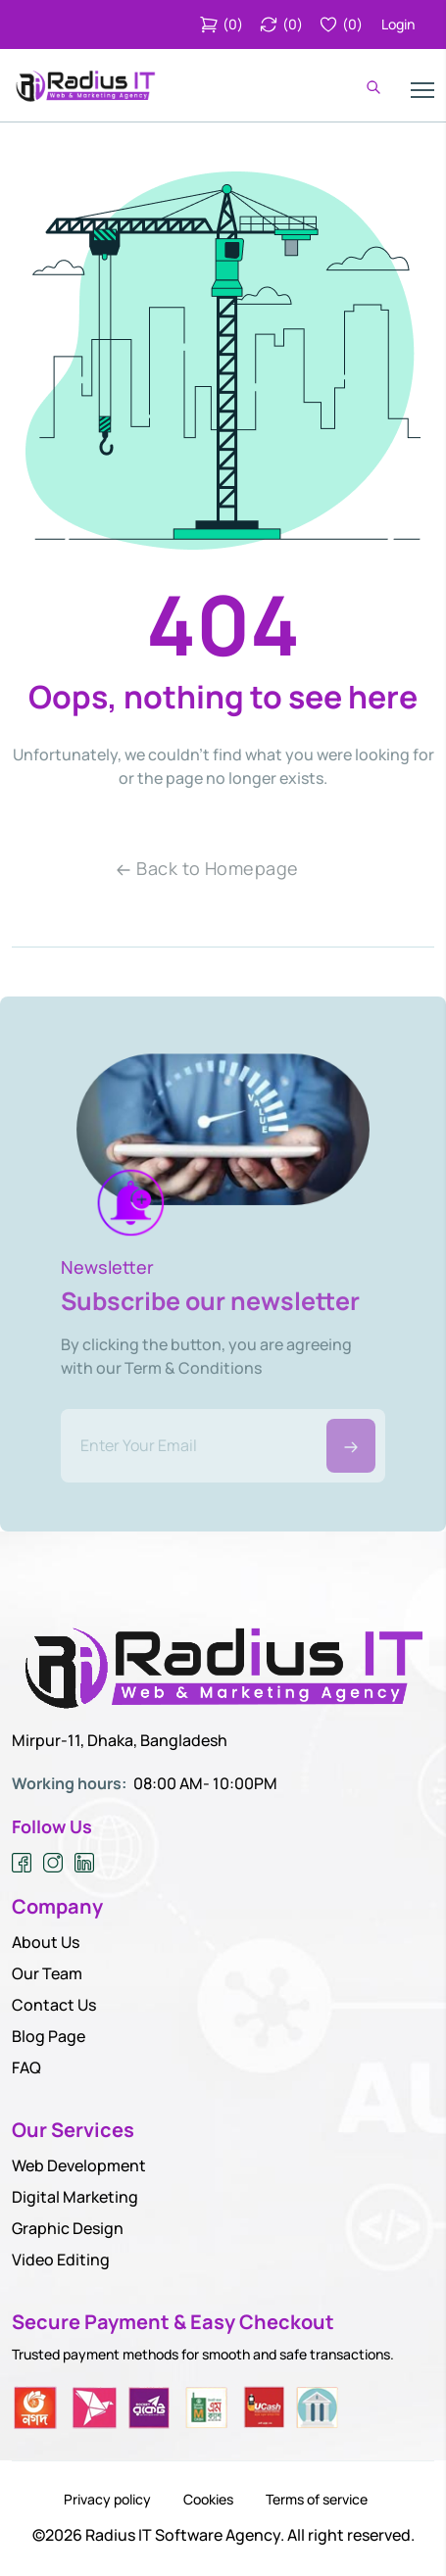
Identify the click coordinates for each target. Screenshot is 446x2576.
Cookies (208, 2499)
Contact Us (54, 2005)
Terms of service (317, 2499)
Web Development (79, 2165)
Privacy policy (107, 2499)
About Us (45, 1942)
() (221, 24)
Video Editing (61, 2259)
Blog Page (48, 2036)
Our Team (47, 1973)
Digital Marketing (75, 2197)
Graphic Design (68, 2228)
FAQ (26, 2067)
